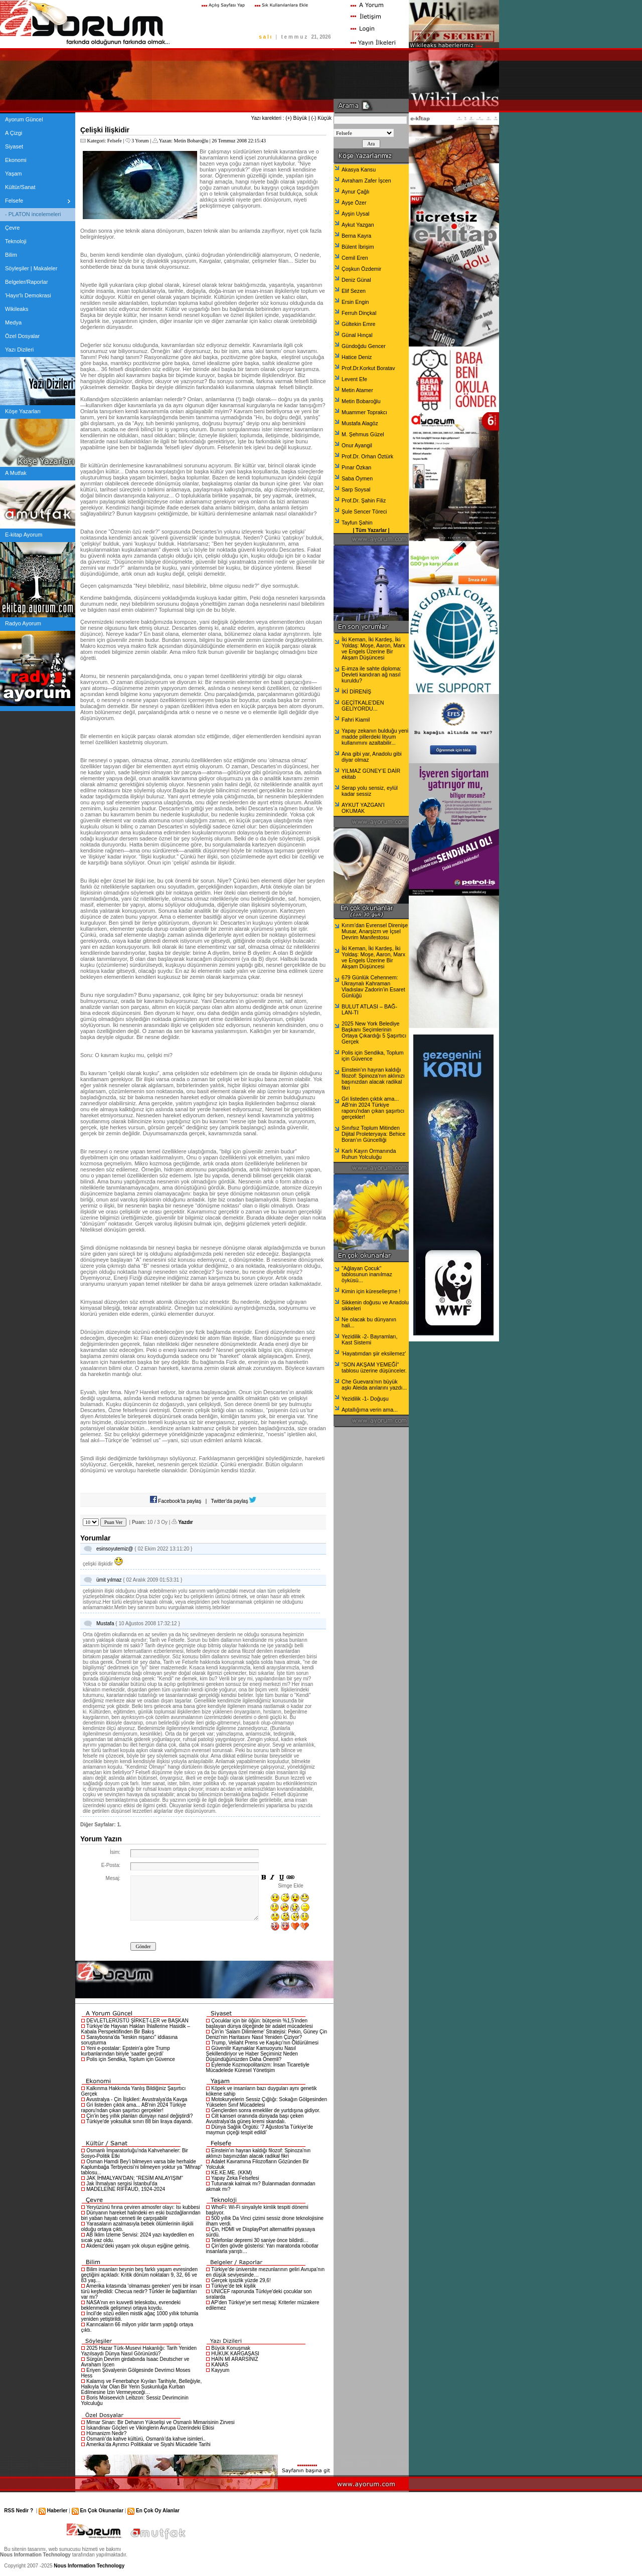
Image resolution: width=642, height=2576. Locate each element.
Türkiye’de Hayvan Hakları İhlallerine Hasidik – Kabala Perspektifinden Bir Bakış (135, 2028)
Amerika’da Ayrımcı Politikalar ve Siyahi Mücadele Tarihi (148, 2444)
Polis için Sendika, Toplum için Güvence (130, 2059)
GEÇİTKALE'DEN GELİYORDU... (363, 706)
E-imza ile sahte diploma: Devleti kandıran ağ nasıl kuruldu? (371, 674)
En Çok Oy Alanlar (158, 2510)
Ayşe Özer (354, 203)
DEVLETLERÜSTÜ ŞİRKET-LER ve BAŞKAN (137, 2020)
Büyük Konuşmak (230, 2348)
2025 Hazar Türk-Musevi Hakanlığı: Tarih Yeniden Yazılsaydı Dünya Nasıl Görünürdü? (139, 2350)
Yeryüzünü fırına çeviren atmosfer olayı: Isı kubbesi (143, 2207)
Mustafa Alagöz (360, 423)
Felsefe (14, 201)
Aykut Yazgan (358, 225)
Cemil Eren (355, 258)
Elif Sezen (354, 291)
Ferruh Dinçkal (359, 313)
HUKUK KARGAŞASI (235, 2353)
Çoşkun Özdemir (361, 269)
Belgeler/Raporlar (26, 282)
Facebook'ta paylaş (176, 1501)
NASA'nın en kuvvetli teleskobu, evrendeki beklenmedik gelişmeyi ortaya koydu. (131, 2305)
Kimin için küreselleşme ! (371, 1291)
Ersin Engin (355, 302)
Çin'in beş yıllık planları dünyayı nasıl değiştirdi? (139, 2116)
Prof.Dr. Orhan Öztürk (367, 456)
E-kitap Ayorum (23, 535)
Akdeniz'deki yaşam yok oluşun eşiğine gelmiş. (138, 2246)
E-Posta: (110, 1865)
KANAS (219, 2364)
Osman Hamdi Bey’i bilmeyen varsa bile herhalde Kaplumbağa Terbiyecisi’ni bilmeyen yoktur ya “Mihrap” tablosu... (142, 2167)
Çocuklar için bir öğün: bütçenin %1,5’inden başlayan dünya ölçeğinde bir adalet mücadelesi (259, 2023)
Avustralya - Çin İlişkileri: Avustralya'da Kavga (137, 2099)
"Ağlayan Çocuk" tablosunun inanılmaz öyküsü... (367, 1274)
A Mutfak (16, 473)
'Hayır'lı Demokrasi (28, 295)
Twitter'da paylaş (234, 1501)
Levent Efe (354, 379)
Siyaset (14, 146)
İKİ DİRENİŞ (356, 692)
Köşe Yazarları (23, 411)
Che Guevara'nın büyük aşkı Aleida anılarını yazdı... (374, 1385)
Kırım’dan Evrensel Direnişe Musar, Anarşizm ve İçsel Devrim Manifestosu (375, 931)
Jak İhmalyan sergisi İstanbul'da (121, 2183)
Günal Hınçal (357, 335)
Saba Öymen (357, 478)
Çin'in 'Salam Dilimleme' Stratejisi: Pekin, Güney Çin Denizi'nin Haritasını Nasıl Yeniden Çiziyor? (267, 2034)
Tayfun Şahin (357, 523)
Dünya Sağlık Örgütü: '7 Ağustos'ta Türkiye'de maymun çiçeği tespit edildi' (259, 2129)
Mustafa (105, 1623)
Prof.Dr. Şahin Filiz (364, 500)
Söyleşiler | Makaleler (31, 268)
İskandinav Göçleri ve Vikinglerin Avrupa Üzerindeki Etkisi (150, 2428)
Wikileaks (16, 309)
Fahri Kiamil (356, 720)
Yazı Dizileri (19, 350)
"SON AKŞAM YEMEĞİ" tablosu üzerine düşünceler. (374, 1367)
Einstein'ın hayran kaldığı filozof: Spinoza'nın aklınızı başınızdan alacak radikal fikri (258, 2153)
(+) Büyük (296, 118)
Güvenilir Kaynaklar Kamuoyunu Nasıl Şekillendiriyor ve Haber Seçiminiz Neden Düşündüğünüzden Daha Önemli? (252, 2053)
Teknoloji (16, 241)
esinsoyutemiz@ (114, 1549)
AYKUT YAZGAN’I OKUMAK (363, 808)
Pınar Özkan (356, 467)
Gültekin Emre (359, 324)
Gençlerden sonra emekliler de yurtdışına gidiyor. (265, 2110)
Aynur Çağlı (355, 192)
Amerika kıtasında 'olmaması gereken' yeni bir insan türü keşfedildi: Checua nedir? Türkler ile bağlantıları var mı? (141, 2291)
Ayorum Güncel (24, 119)
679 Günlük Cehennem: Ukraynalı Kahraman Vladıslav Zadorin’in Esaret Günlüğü (373, 986)
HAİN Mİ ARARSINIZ (234, 2359)
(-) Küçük (321, 118)
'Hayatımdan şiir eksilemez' (374, 1353)
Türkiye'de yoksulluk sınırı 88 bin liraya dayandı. (139, 2121)
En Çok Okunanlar (101, 2510)
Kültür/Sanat (20, 187)
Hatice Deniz (357, 357)
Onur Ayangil (357, 445)
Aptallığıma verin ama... (370, 1410)
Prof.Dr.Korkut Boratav (368, 368)
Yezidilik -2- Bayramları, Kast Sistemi (370, 1339)
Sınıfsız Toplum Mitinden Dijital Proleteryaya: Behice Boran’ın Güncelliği (373, 1134)
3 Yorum (139, 140)
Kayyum (220, 2370)
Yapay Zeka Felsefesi (235, 2178)
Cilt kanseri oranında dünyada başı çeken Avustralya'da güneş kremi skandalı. (255, 2118)
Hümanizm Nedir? (106, 2433)
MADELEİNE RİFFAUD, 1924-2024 (125, 2189)
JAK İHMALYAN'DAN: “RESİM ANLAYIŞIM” (134, 2178)
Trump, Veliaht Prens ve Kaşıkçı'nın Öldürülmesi (264, 2042)
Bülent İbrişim (358, 247)
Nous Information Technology (89, 2565)
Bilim (11, 255)
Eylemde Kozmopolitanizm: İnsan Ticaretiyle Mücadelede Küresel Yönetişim (257, 2067)
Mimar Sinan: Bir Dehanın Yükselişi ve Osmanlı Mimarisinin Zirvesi (160, 2422)
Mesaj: (113, 1878)
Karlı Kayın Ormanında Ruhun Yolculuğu (369, 1154)
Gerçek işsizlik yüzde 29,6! (240, 2280)
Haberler (57, 2510)
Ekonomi (16, 160)
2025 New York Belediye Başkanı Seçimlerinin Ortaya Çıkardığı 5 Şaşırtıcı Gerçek (374, 1032)
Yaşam (13, 173)
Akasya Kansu (359, 169)
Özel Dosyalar (22, 336)
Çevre (12, 228)
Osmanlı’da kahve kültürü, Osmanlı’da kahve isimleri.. (146, 2439)
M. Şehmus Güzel (363, 434)
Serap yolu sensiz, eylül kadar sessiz (370, 791)
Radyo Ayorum (23, 623)
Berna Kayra (356, 236)
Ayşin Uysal (355, 214)
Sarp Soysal (356, 489)
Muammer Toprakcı (364, 412)
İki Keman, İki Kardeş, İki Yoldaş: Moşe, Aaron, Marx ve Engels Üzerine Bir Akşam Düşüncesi (373, 648)
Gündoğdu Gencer (364, 346)
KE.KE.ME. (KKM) (231, 2172)
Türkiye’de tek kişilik (233, 2286)
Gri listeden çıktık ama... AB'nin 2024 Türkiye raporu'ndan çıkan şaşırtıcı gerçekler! (133, 2107)
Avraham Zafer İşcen (366, 181)
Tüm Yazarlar (371, 530)
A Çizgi (13, 133)
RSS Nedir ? (18, 2510)
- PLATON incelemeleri (33, 214)
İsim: (115, 1852)
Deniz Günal (356, 280)
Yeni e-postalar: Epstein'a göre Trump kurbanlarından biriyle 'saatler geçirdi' (125, 2050)
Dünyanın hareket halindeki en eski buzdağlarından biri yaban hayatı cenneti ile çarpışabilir (141, 2215)
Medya (13, 322)
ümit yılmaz (109, 1580)
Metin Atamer (357, 390)
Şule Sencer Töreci (364, 511)
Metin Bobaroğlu (191, 140)
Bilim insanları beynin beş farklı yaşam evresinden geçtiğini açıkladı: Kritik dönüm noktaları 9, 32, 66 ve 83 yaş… (139, 2275)
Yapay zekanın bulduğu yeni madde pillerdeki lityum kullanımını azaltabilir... (375, 737)
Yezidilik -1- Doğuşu (365, 1399)
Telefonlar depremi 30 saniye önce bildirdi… (259, 2240)
